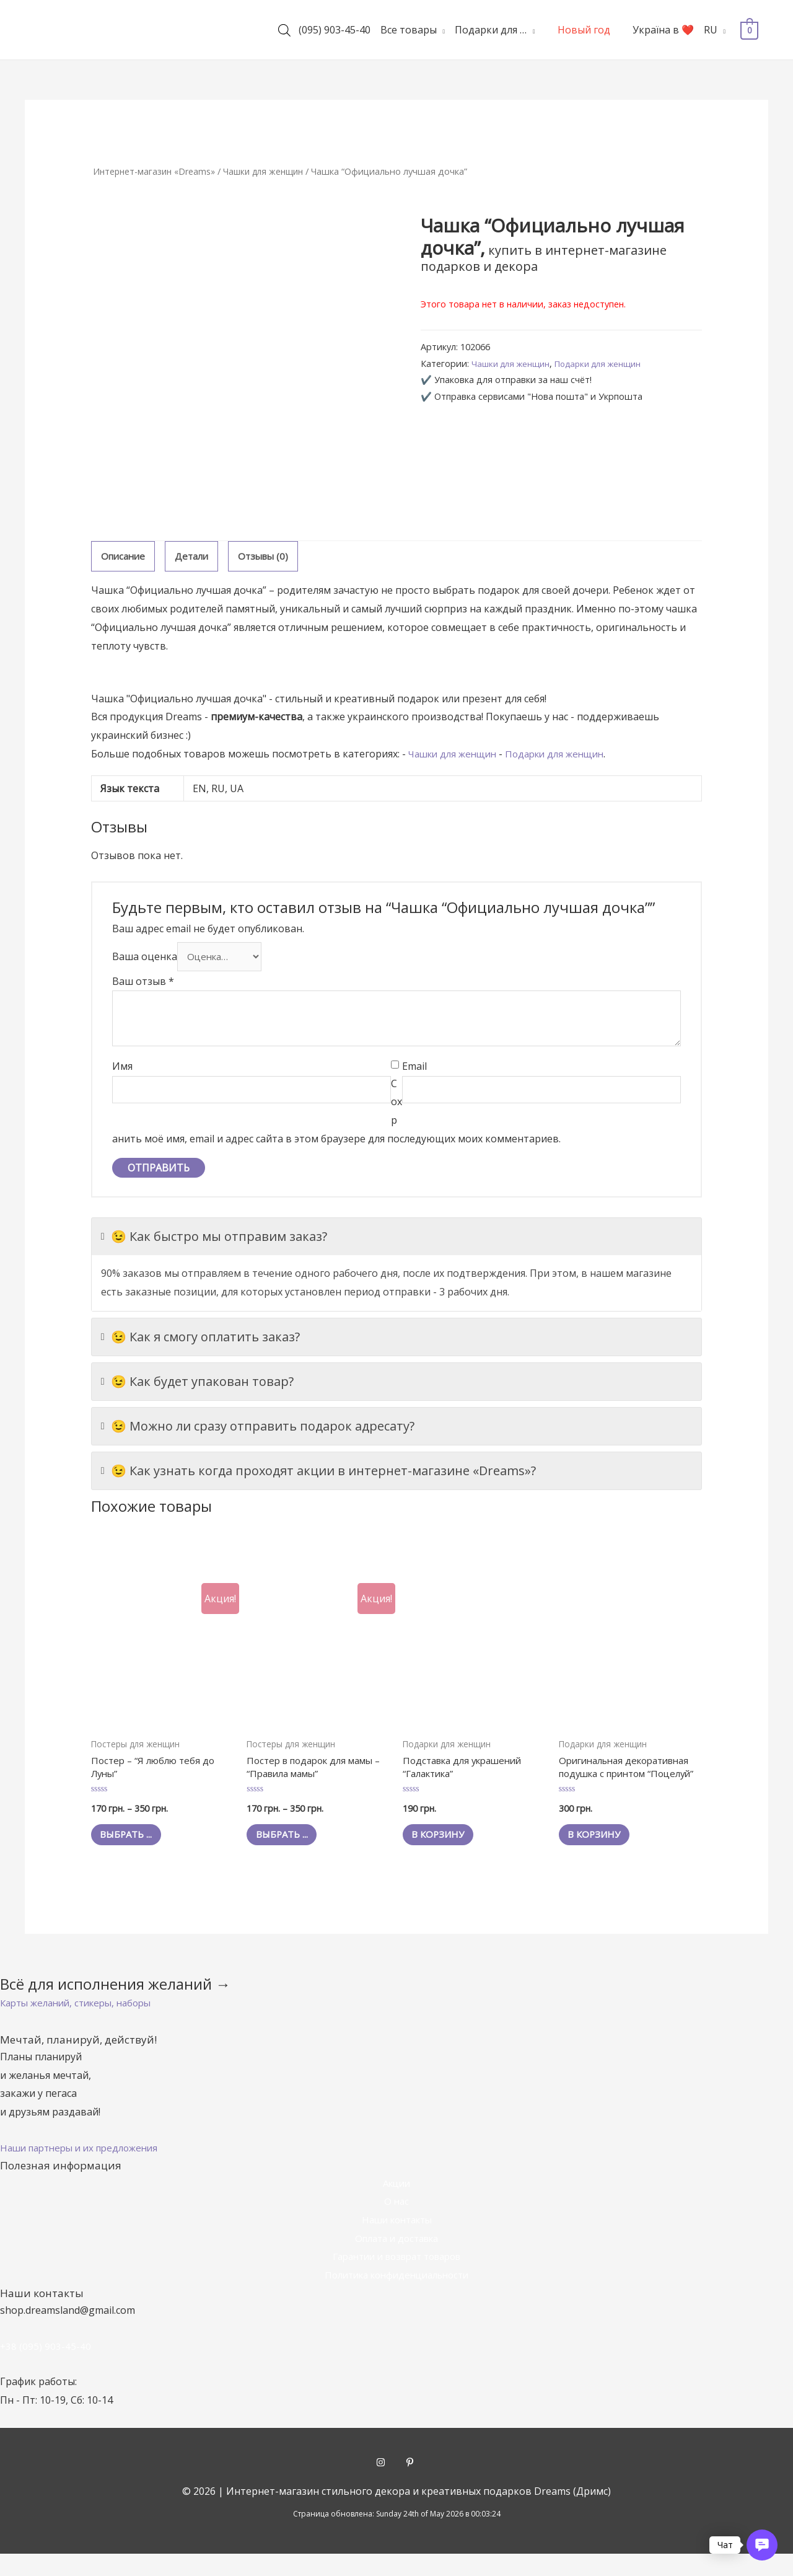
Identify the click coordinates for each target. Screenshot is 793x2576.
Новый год (584, 30)
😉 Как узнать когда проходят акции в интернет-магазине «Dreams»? (318, 1474)
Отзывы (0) (270, 556)
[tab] (125, 557)
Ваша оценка (144, 959)
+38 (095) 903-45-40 (46, 2368)
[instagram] (391, 2484)
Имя (122, 1070)
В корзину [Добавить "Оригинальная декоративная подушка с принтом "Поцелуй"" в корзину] (602, 1856)
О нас (396, 2223)
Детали (196, 556)
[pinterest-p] (411, 2484)
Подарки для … (491, 30)
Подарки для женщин (608, 363)
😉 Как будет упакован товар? (197, 1384)
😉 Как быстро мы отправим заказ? (214, 1240)
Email (414, 1070)
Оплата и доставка (397, 2260)
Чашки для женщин (272, 171)
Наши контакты (396, 2242)
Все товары (408, 30)
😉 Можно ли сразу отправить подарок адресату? (257, 1429)
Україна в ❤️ (663, 30)
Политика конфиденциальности (396, 2297)
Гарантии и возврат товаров (396, 2278)
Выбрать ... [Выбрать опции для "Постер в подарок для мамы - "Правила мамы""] (289, 1841)
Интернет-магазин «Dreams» (157, 171)
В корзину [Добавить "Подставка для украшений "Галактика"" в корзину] (446, 1841)
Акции (396, 2205)
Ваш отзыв (143, 984)
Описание (125, 556)
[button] (82, 2025)
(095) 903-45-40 (334, 30)
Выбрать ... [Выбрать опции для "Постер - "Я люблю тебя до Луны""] (134, 1841)
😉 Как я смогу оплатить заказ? (200, 1340)
